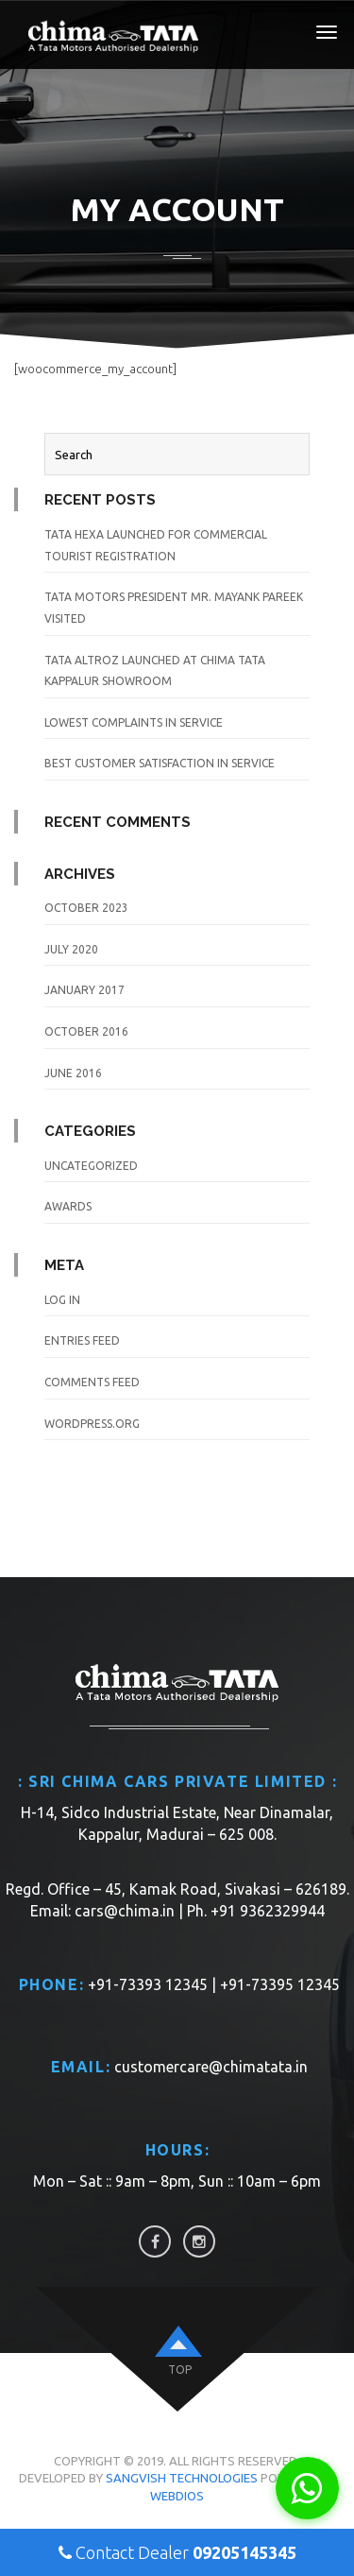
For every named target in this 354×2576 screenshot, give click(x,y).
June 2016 (73, 1073)
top (180, 2369)
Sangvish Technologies (182, 2477)
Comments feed (92, 1382)
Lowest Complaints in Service (133, 722)
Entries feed (82, 1340)
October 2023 (86, 908)
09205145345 (244, 2552)
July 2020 (71, 949)
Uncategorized (91, 1165)
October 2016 (86, 1031)
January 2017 (84, 990)
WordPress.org (92, 1423)
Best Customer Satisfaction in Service (159, 763)
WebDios (177, 2495)
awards (68, 1206)
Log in (62, 1300)
